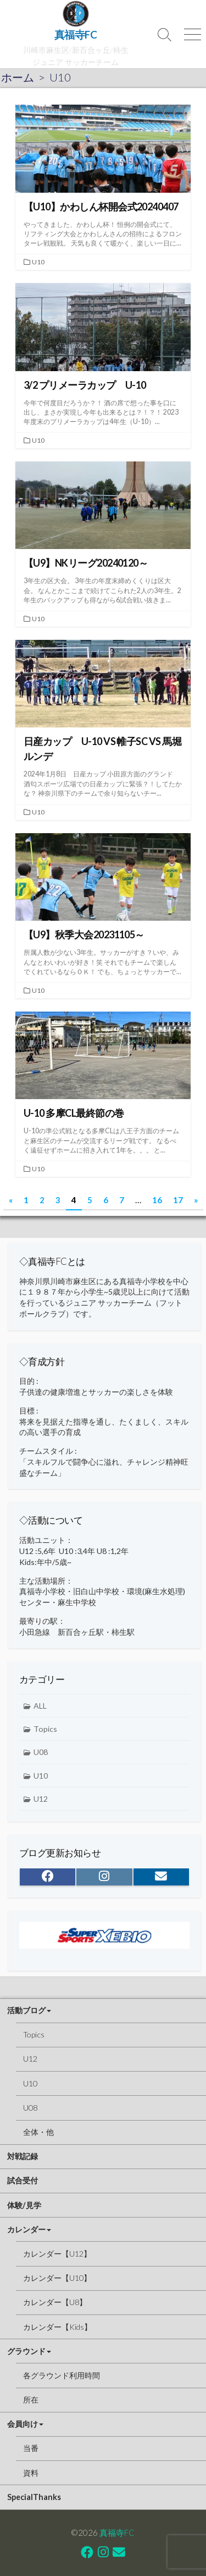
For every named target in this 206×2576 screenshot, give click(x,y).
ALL (40, 1705)
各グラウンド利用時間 (61, 2375)
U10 (38, 262)
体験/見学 (24, 2205)
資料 (30, 2472)
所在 (30, 2399)
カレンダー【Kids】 (57, 2327)
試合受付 (22, 2180)
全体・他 (38, 2132)
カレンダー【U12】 (57, 2253)
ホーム (17, 77)
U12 (41, 1798)
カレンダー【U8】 (55, 2302)
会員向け (22, 2423)
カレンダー (26, 2229)
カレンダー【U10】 (57, 2277)
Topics (45, 1728)
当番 (30, 2448)
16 (157, 1200)
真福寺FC (117, 2532)
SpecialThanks (34, 2497)
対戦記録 (22, 2156)
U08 (41, 1752)
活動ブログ (26, 2010)
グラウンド (26, 2351)
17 (178, 1200)
